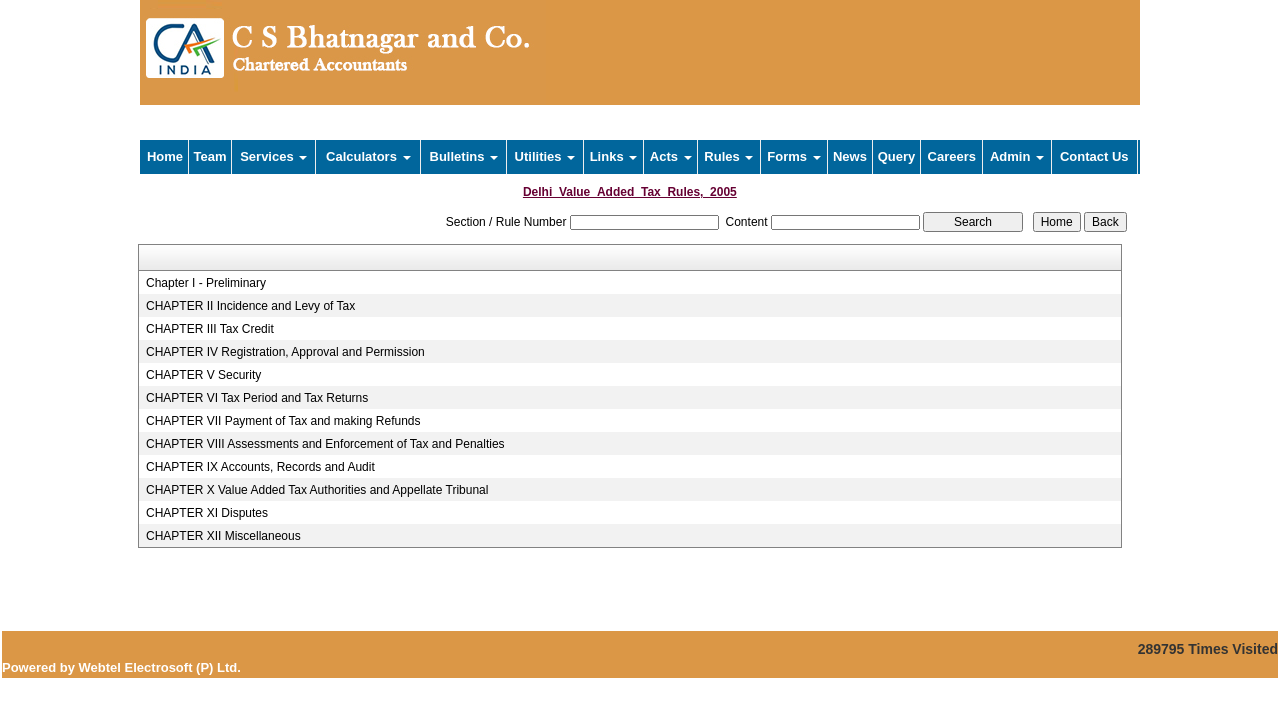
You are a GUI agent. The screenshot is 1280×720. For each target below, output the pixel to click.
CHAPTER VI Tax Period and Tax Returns (257, 398)
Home (165, 156)
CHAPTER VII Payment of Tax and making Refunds (283, 421)
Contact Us (1094, 156)
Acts (671, 156)
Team (210, 156)
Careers (952, 156)
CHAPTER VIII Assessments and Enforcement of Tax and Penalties (325, 444)
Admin (1017, 156)
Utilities (545, 156)
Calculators (368, 156)
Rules (728, 156)
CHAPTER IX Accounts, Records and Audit (260, 467)
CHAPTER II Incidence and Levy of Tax (250, 306)
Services (273, 156)
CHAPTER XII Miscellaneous (223, 536)
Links (614, 156)
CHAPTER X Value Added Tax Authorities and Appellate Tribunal (317, 490)
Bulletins (464, 156)
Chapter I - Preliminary (206, 283)
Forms (793, 156)
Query (897, 156)
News (850, 156)
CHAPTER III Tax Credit (210, 329)
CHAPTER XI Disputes (207, 513)
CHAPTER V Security (203, 375)
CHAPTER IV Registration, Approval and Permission (285, 352)
